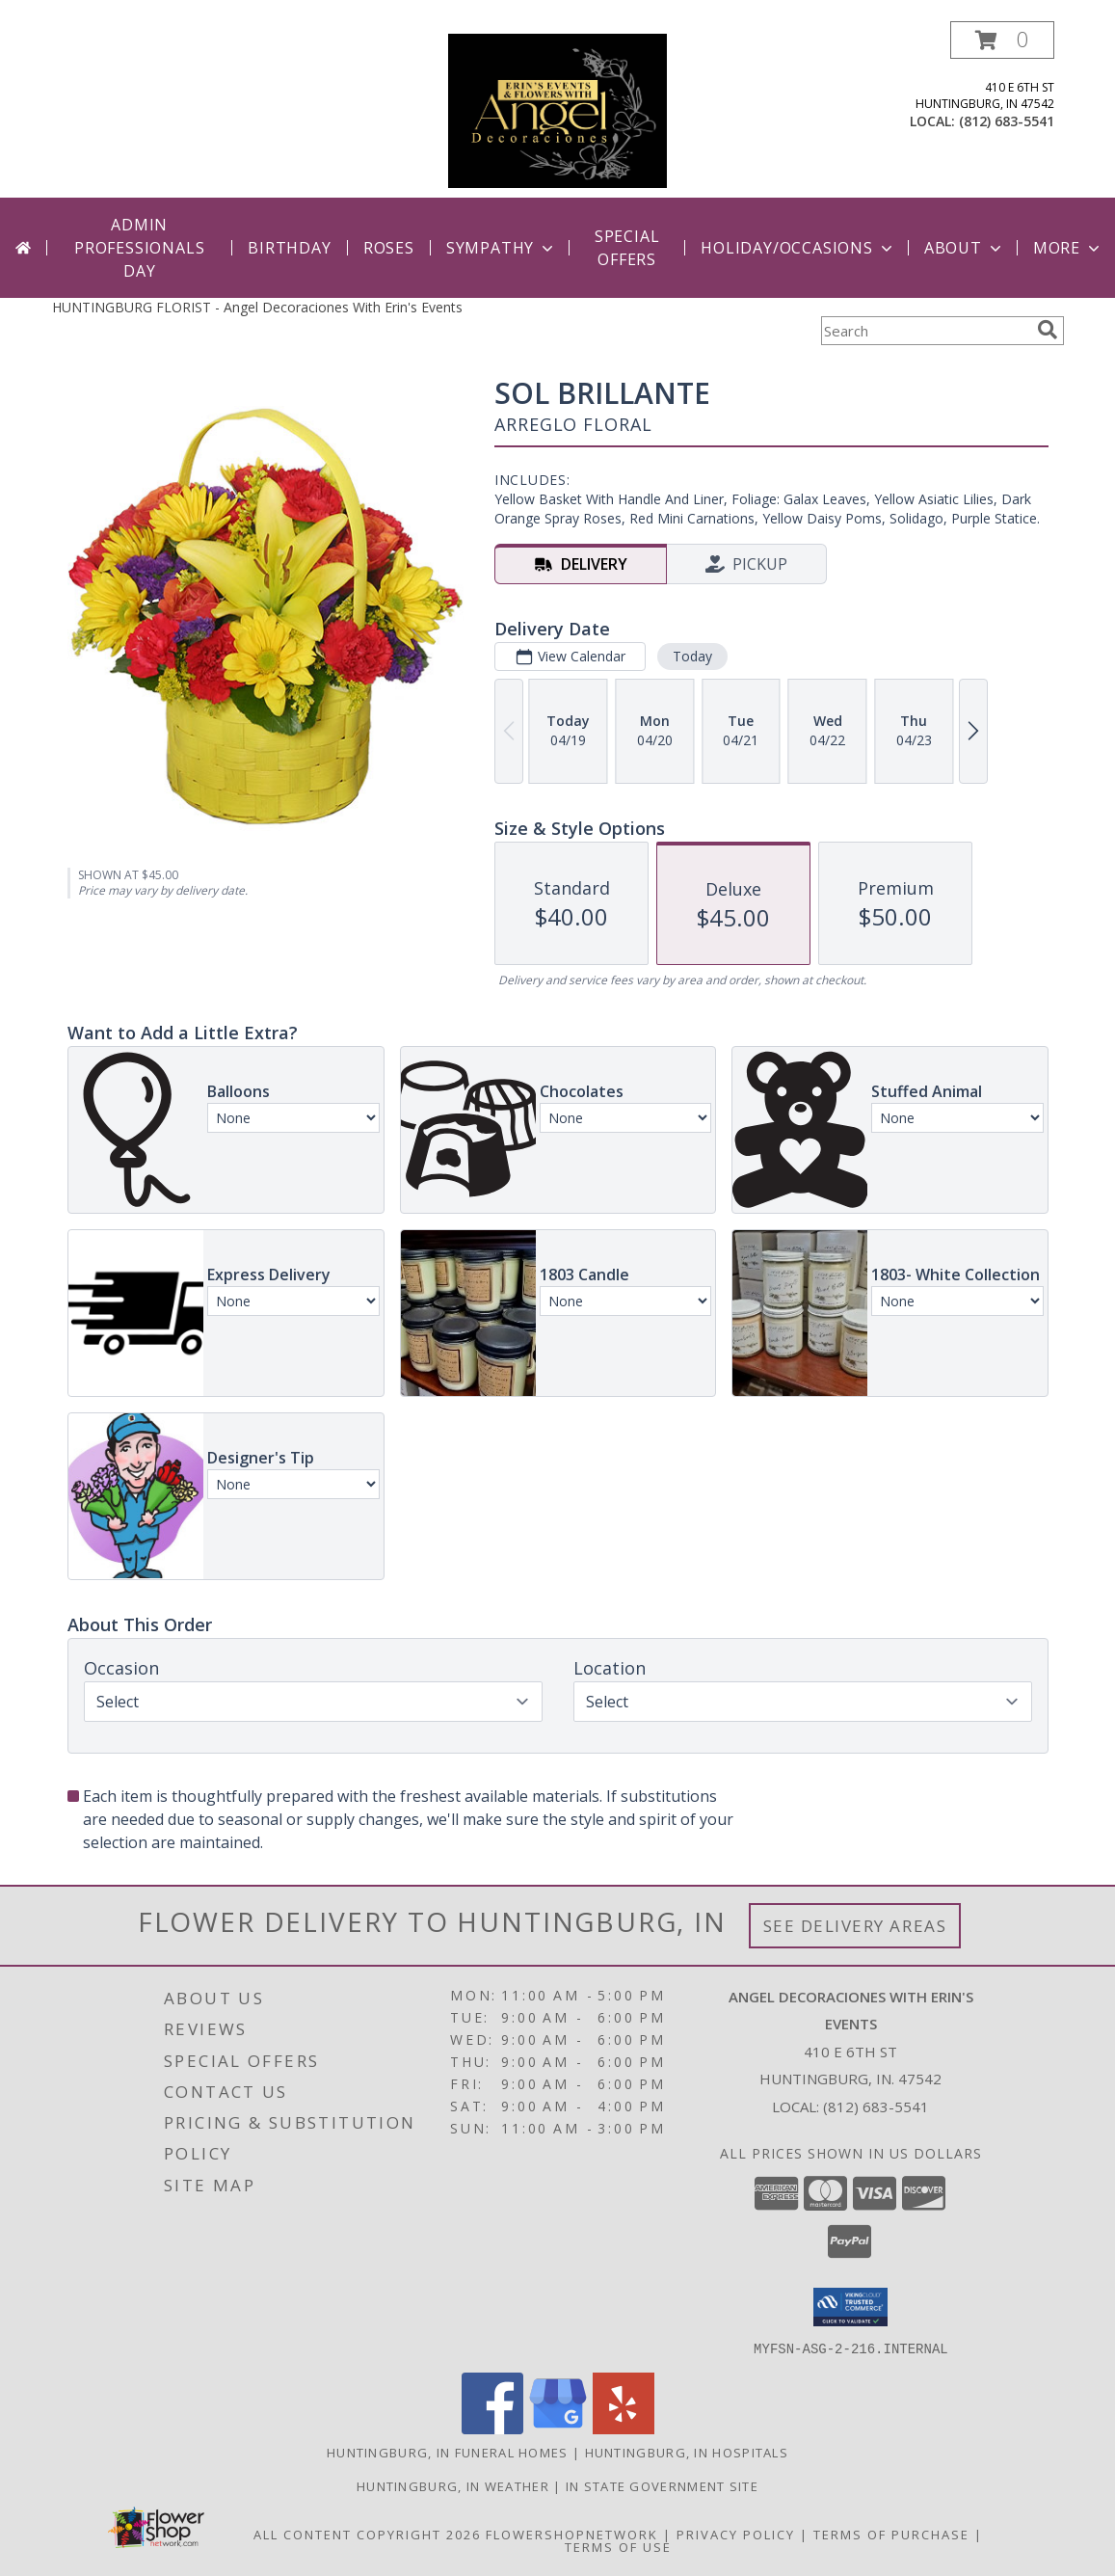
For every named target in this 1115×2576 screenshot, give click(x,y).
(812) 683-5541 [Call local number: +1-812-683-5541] (1006, 121)
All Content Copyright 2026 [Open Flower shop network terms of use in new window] (367, 2533)
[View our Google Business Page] (558, 2428)
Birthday (289, 247)
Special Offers (627, 248)
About (964, 247)
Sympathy (501, 247)
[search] (1047, 329)
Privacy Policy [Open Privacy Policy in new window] (736, 2533)
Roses (388, 247)
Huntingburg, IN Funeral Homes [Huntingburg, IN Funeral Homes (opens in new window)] (448, 2451)
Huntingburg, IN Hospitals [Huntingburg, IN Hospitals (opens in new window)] (687, 2451)
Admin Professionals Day (139, 248)
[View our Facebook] (492, 2428)
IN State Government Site (662, 2485)
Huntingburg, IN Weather (453, 2485)
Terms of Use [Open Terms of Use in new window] (618, 2546)
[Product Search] (925, 330)
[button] (1002, 40)
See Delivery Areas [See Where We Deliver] (855, 1926)
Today (691, 656)
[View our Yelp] (623, 2428)
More (1068, 247)
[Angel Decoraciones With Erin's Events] (557, 109)
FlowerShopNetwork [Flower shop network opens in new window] (572, 2533)
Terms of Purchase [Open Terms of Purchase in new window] (891, 2533)
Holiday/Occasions (798, 247)
